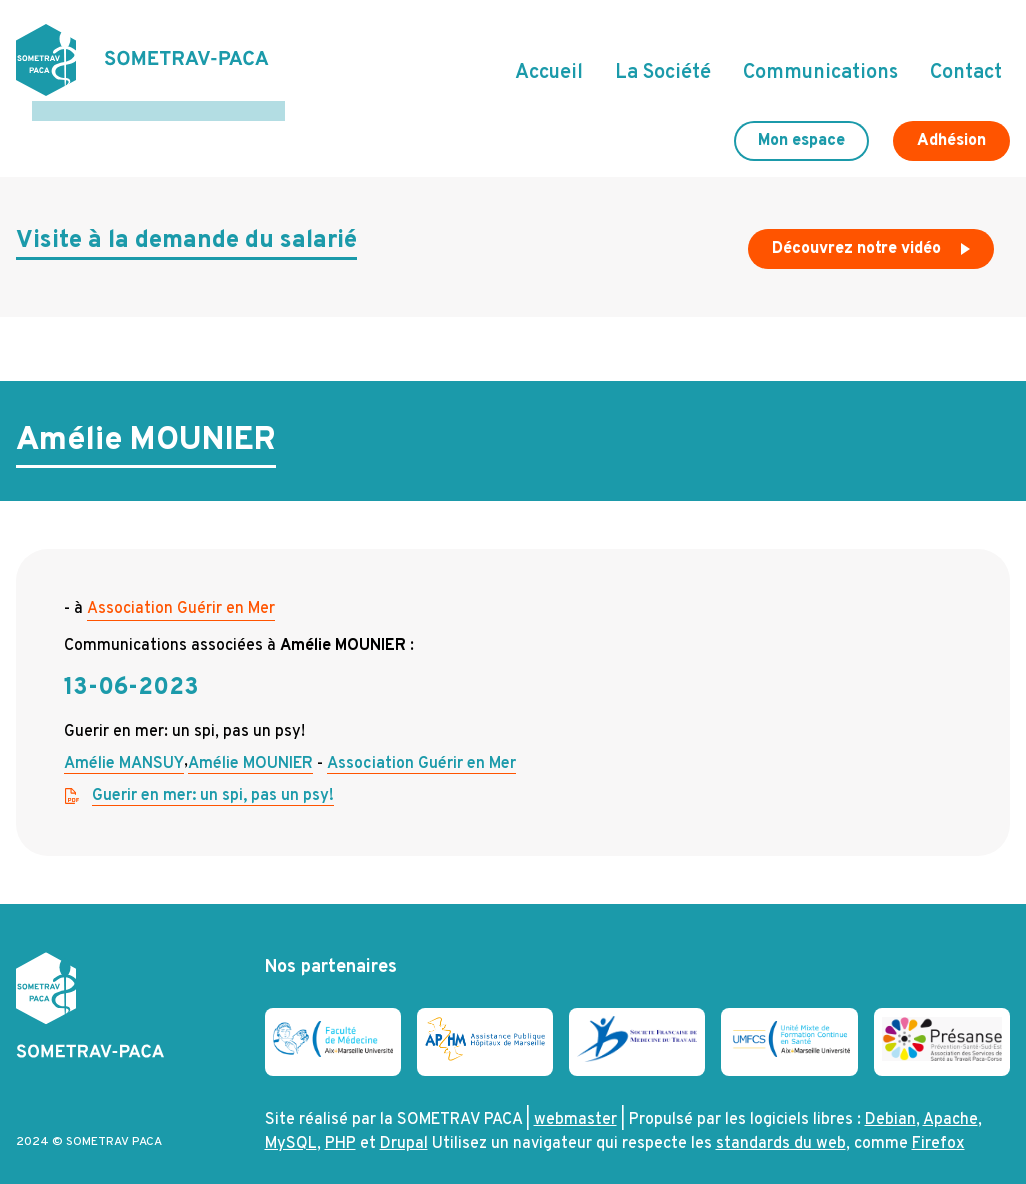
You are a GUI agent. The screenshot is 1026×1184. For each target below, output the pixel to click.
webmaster (575, 1100)
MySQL (291, 1124)
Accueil (549, 63)
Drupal (404, 1124)
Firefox (938, 1124)
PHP (340, 1124)
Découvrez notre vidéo (873, 234)
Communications (820, 63)
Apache (950, 1100)
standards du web (781, 1124)
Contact (966, 63)
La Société (663, 63)
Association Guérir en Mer (181, 589)
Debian (890, 1100)
